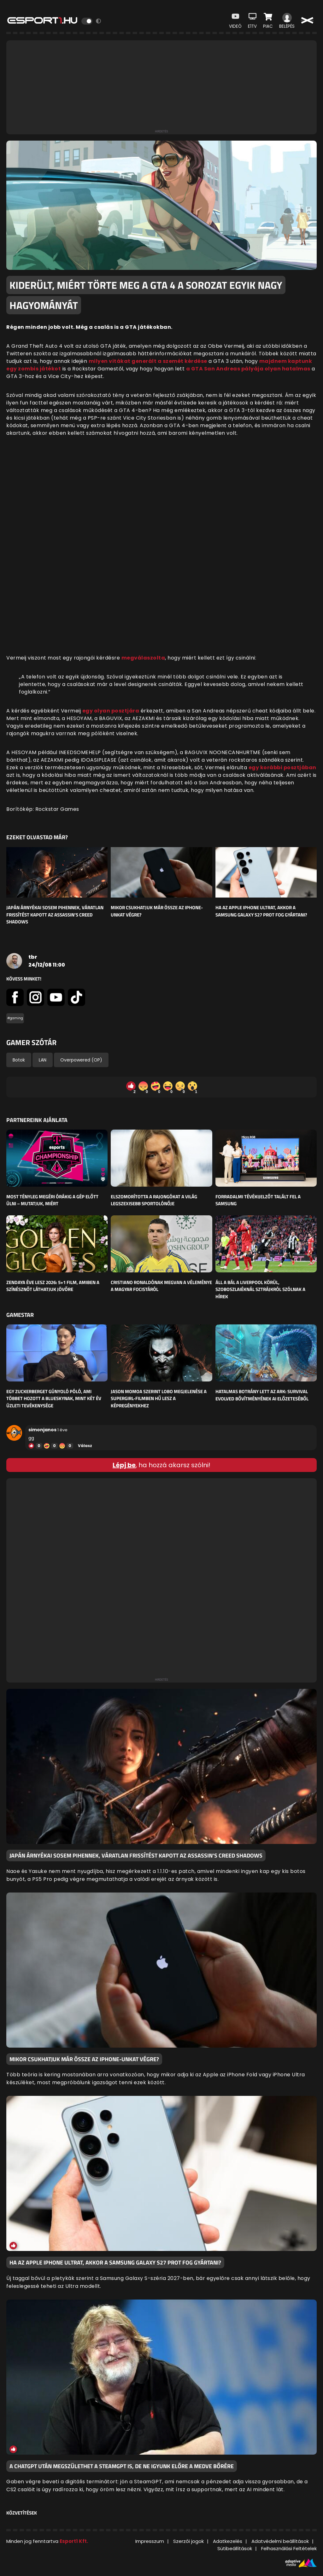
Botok (19, 1060)
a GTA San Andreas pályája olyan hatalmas (248, 368)
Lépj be (124, 1465)
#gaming (15, 1018)
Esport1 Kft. (74, 2541)
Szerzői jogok (188, 2541)
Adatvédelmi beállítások (280, 2541)
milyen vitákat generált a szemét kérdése (148, 361)
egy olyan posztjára (110, 710)
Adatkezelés (227, 2541)
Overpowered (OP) (81, 1060)
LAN (42, 1060)
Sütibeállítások (234, 2548)
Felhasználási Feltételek (289, 2548)
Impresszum (149, 2541)
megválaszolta (143, 657)
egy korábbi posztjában (282, 767)
